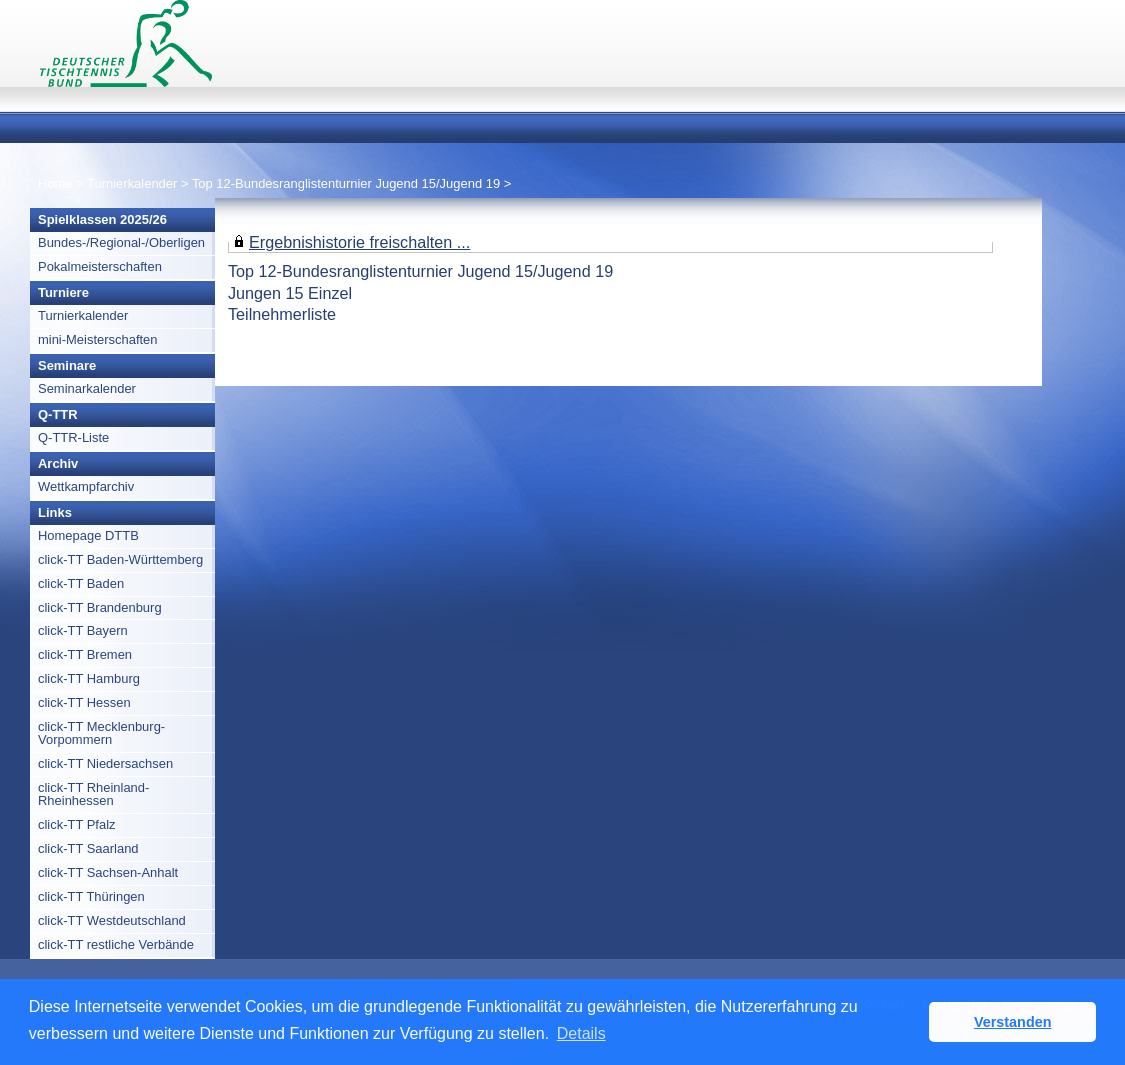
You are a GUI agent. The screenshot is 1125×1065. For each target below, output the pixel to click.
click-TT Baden (81, 583)
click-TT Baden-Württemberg (120, 559)
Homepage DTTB (88, 535)
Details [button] (581, 1033)
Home (55, 183)
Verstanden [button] (1013, 1022)
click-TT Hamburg (89, 678)
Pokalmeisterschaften (100, 266)
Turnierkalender (132, 183)
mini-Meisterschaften (98, 339)
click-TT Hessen (84, 702)
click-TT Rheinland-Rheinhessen (93, 794)
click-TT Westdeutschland (112, 920)
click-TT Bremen (85, 654)
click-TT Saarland (88, 848)
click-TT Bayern (83, 630)
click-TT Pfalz (77, 824)
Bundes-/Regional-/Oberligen (121, 242)
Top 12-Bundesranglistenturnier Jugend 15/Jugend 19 (346, 183)
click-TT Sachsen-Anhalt (108, 872)
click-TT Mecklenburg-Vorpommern (101, 733)
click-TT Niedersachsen (105, 763)
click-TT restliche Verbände (116, 944)
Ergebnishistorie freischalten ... (359, 242)
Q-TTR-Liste (73, 437)
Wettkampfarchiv (86, 486)
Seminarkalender (87, 388)
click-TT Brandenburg (100, 607)
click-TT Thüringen (91, 896)
